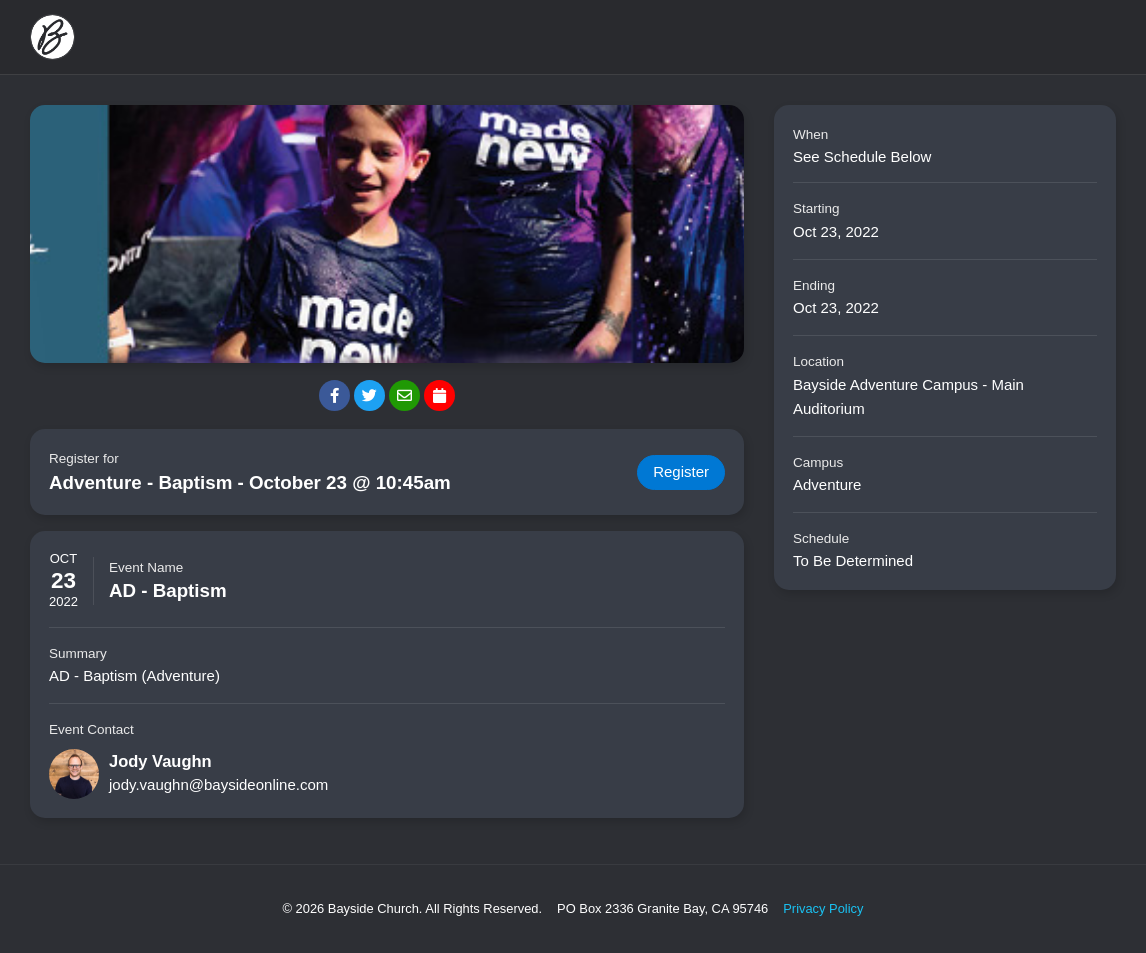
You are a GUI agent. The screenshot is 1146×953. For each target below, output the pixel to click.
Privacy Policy (823, 908)
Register (681, 472)
